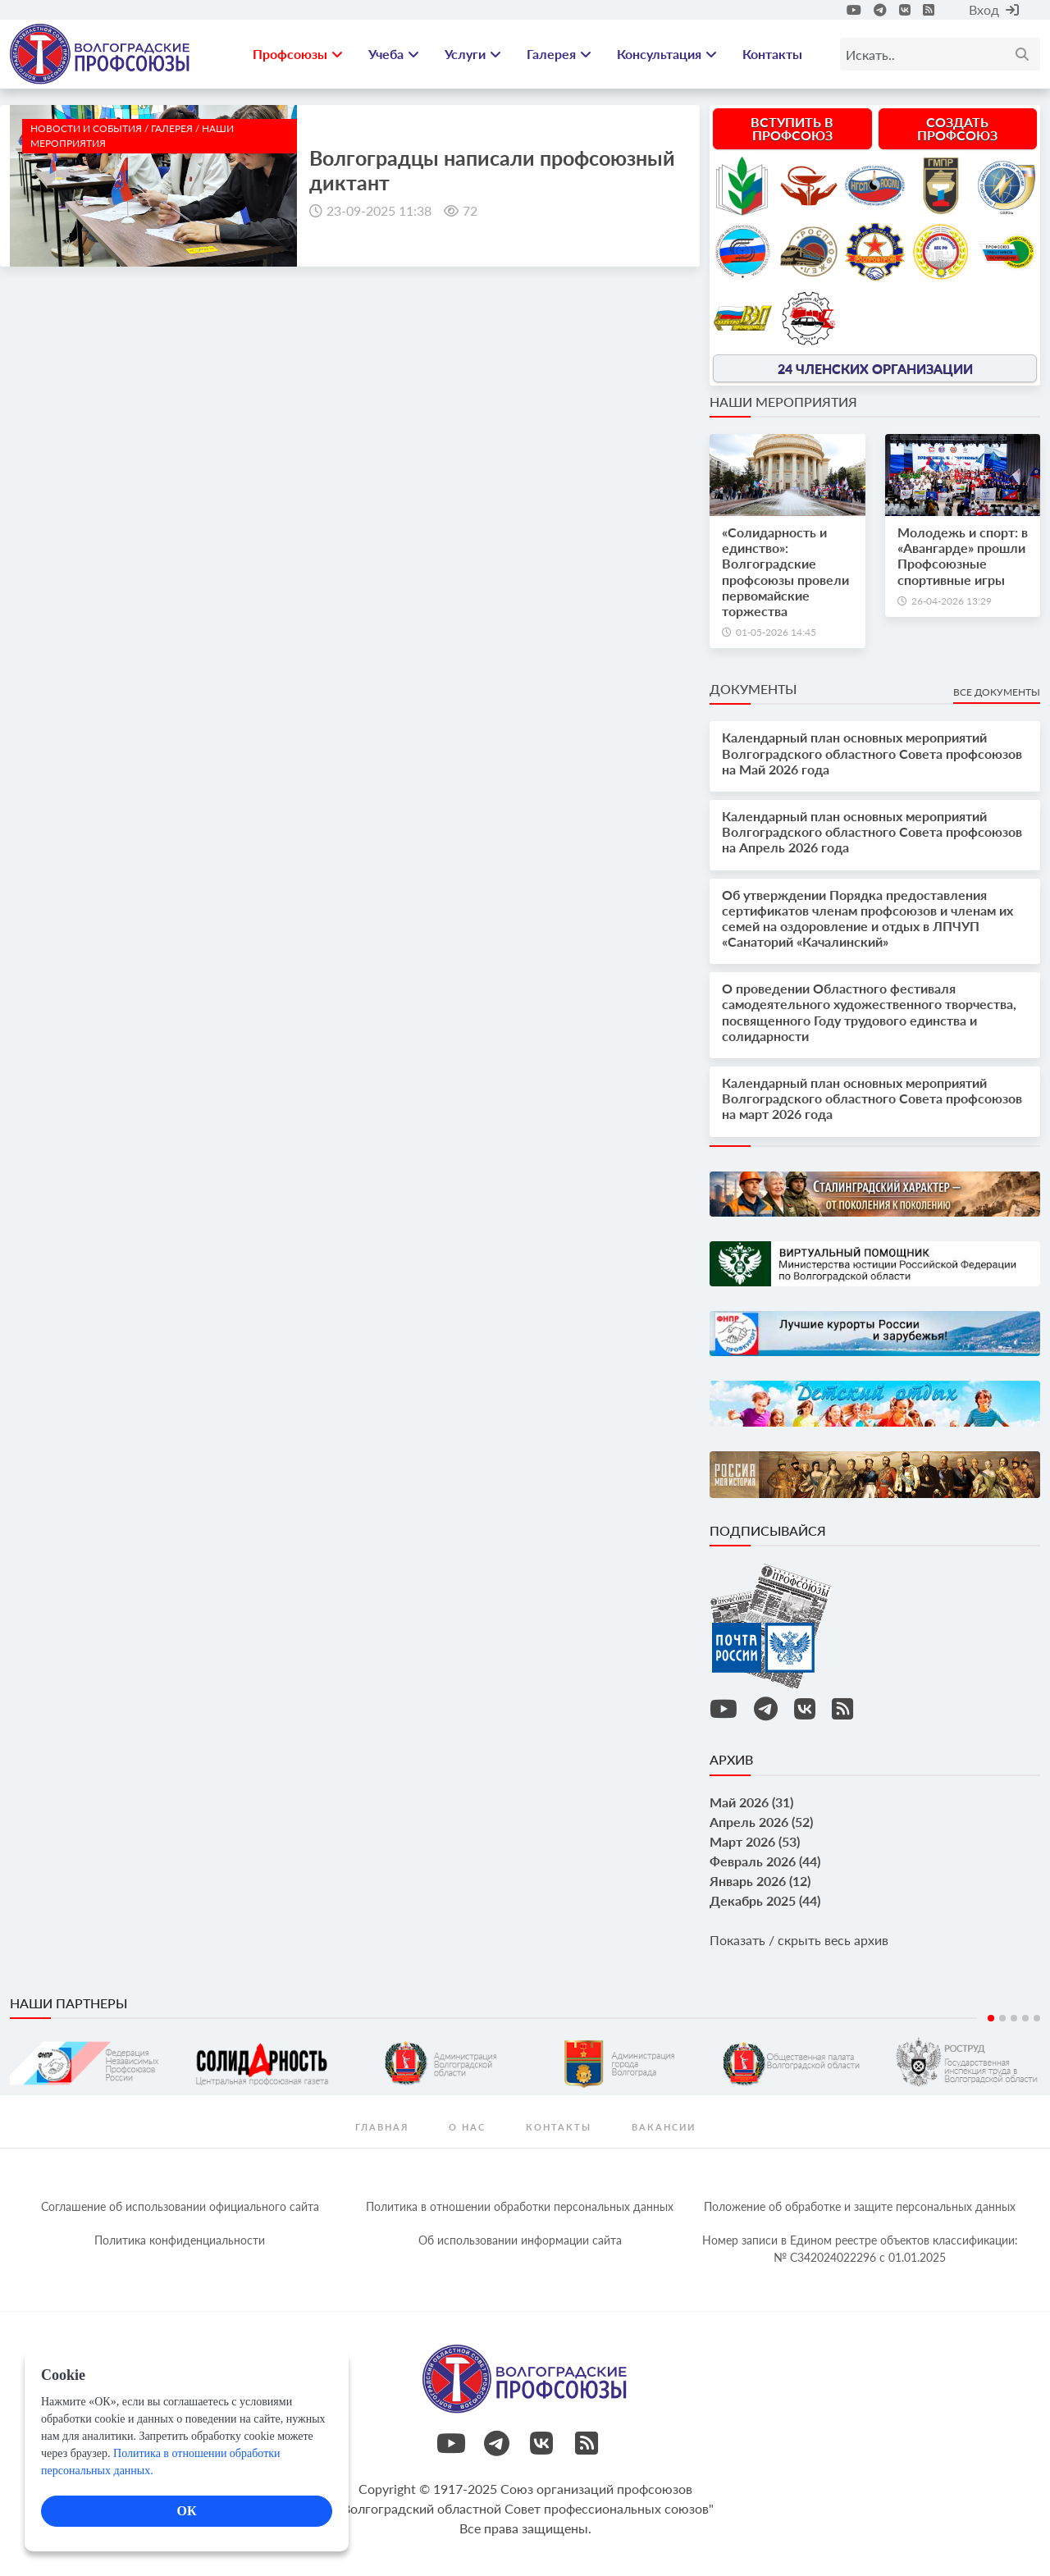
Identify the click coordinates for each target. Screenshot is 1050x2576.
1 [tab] (991, 2018)
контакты (558, 2127)
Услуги (473, 54)
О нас (467, 2127)
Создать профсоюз (957, 128)
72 (470, 210)
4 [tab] (1025, 2018)
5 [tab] (1037, 2018)
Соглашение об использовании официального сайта (180, 2206)
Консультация (667, 54)
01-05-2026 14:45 (776, 632)
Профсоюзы (298, 54)
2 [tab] (1002, 2018)
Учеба (393, 54)
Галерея (559, 54)
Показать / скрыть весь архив (799, 1940)
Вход (994, 9)
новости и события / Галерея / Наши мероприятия (132, 135)
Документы (753, 689)
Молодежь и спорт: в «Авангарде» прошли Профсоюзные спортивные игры (962, 555)
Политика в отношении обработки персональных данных (519, 2206)
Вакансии (664, 2127)
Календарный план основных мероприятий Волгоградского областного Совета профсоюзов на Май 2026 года (872, 752)
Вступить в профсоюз (792, 128)
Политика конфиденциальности (179, 2240)
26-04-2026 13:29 (951, 601)
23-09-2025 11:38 (378, 210)
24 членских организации (875, 368)
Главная (382, 2127)
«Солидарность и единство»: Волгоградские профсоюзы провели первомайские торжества (785, 571)
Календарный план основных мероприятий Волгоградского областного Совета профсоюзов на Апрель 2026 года (872, 831)
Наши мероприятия (783, 401)
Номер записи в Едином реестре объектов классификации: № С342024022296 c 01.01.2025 (860, 2248)
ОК (186, 2511)
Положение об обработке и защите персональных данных (860, 2206)
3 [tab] (1014, 2018)
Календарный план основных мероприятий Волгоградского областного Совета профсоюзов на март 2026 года (872, 1098)
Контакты (772, 54)
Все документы (996, 692)
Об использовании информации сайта (520, 2240)
